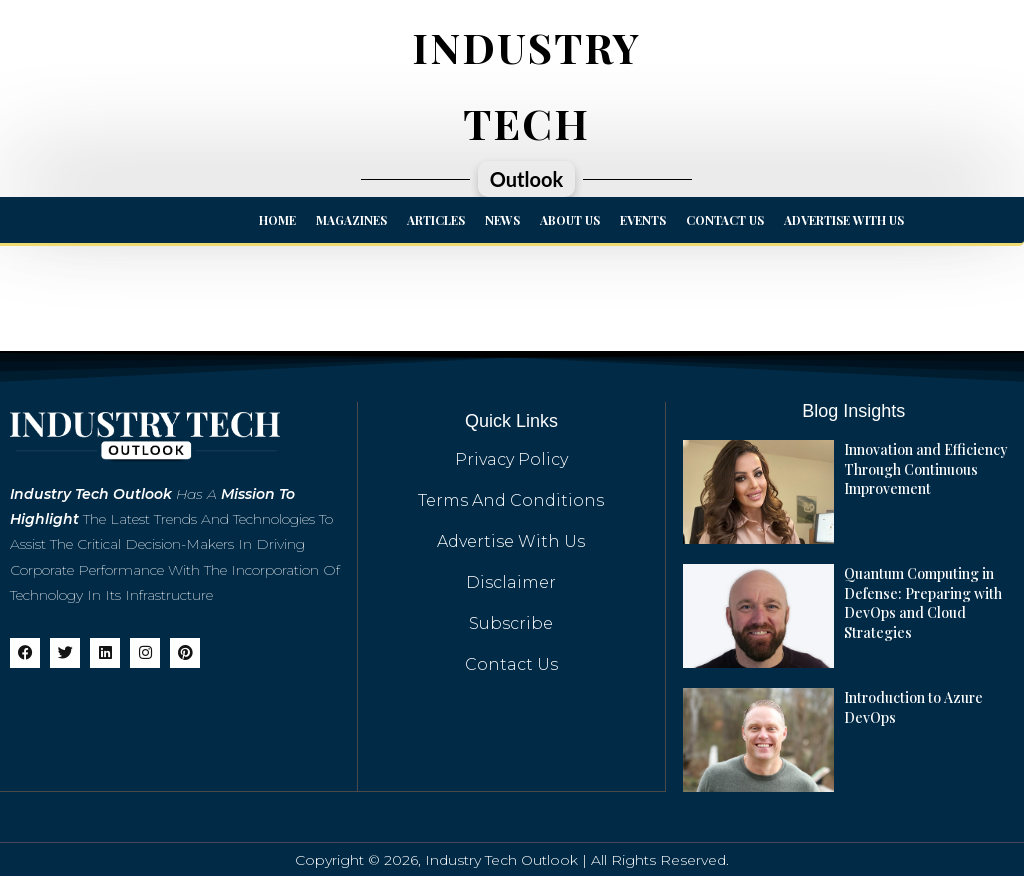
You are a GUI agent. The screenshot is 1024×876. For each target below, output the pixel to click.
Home (277, 220)
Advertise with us (844, 220)
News (502, 220)
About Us (570, 220)
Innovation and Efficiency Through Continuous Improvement (925, 469)
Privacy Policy (511, 459)
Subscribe (511, 623)
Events (643, 220)
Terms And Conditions (511, 500)
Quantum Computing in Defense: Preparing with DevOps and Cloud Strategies (922, 603)
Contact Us (725, 220)
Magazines (351, 220)
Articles (436, 220)
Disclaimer (511, 582)
